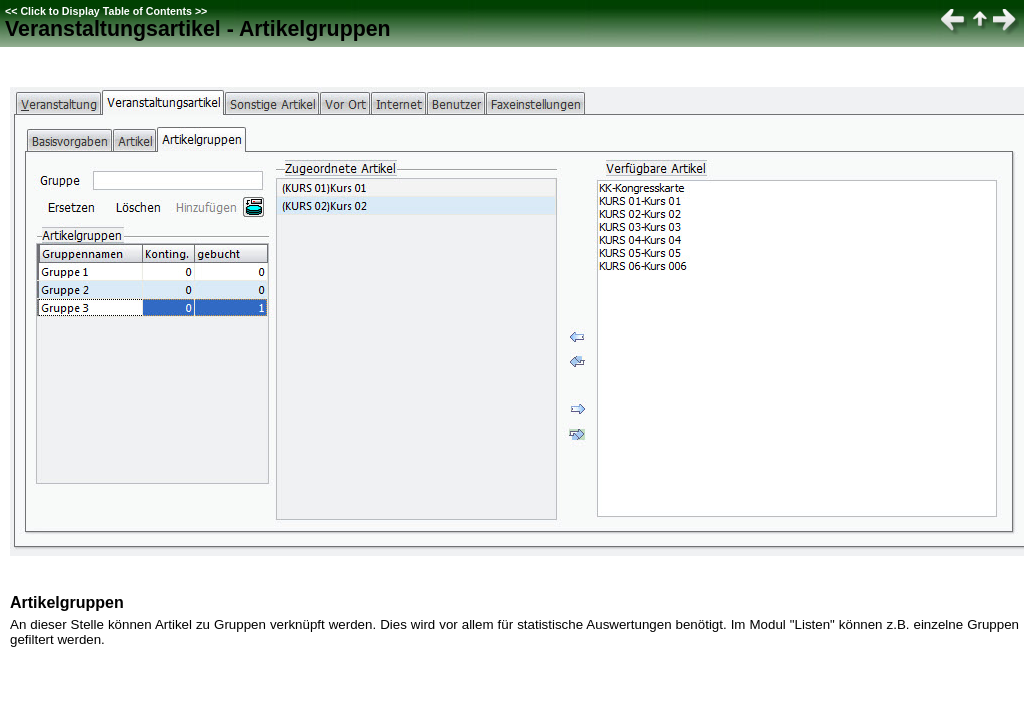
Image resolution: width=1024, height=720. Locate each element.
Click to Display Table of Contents (106, 11)
